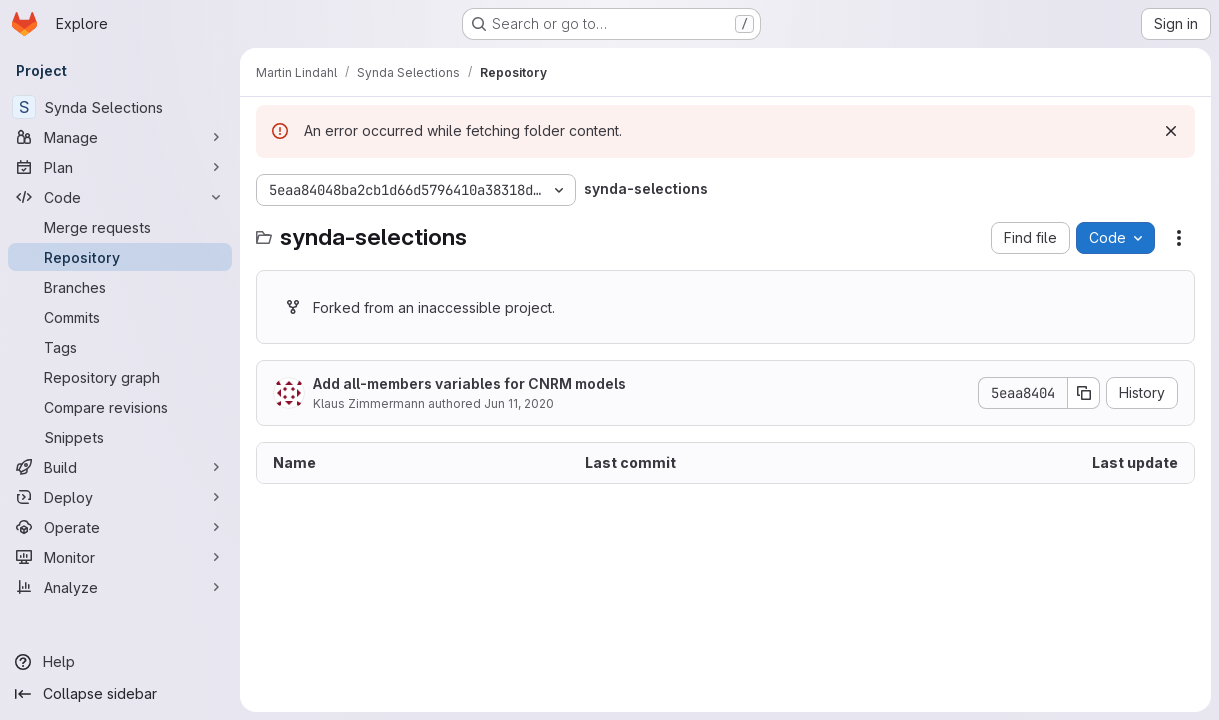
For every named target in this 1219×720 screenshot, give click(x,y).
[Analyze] (120, 587)
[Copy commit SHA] (1084, 393)
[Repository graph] (120, 377)
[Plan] (120, 167)
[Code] (120, 197)
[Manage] (120, 137)
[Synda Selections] (120, 107)
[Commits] (120, 317)
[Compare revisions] (120, 407)
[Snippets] (120, 437)
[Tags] (120, 347)
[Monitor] (120, 557)
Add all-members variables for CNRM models (469, 383)
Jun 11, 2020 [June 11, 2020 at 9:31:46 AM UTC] (519, 403)
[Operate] (120, 527)
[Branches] (120, 287)
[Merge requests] (120, 227)
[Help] (120, 662)
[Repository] (120, 257)
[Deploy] (120, 497)
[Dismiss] (1171, 131)
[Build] (120, 467)
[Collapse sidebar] (120, 694)
